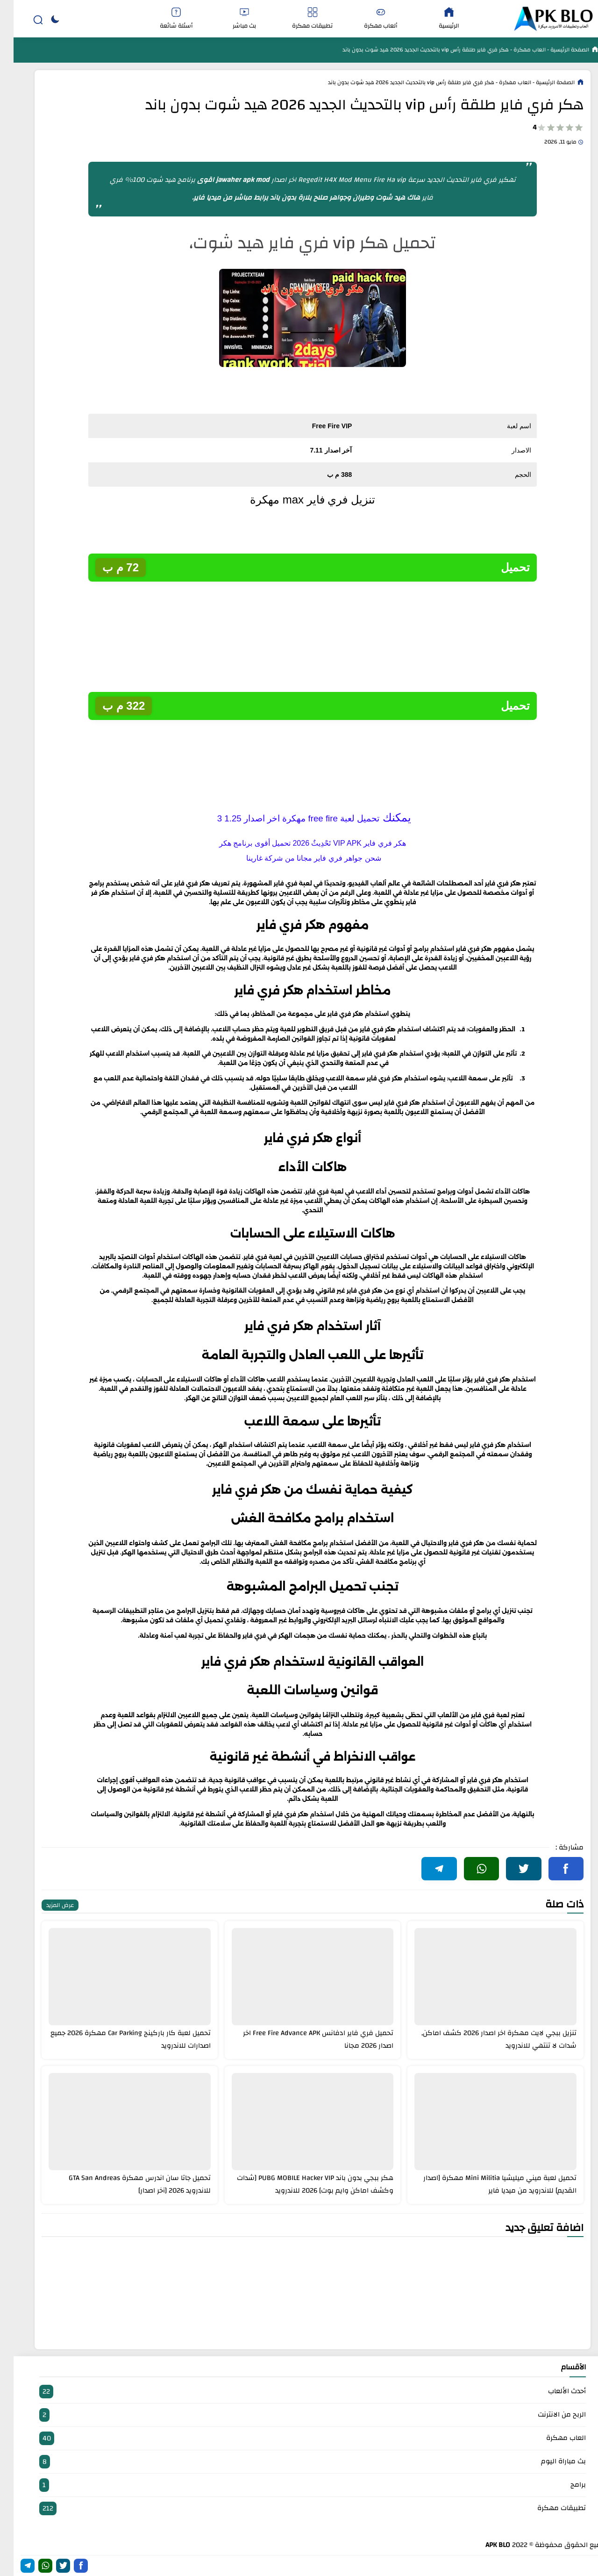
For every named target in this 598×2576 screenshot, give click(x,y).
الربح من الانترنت (299, 2415)
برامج (299, 2485)
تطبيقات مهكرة (299, 19)
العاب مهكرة (515, 50)
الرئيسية (435, 19)
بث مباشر (231, 19)
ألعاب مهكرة (367, 19)
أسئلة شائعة (163, 19)
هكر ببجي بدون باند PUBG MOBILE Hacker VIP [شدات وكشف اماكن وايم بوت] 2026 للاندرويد (301, 2184)
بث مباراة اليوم (299, 2461)
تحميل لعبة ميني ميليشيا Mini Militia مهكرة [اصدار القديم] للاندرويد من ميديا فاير (486, 2184)
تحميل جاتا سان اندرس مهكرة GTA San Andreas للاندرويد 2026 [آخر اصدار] (126, 2184)
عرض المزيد (46, 1905)
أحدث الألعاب (299, 2391)
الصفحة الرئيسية (555, 50)
